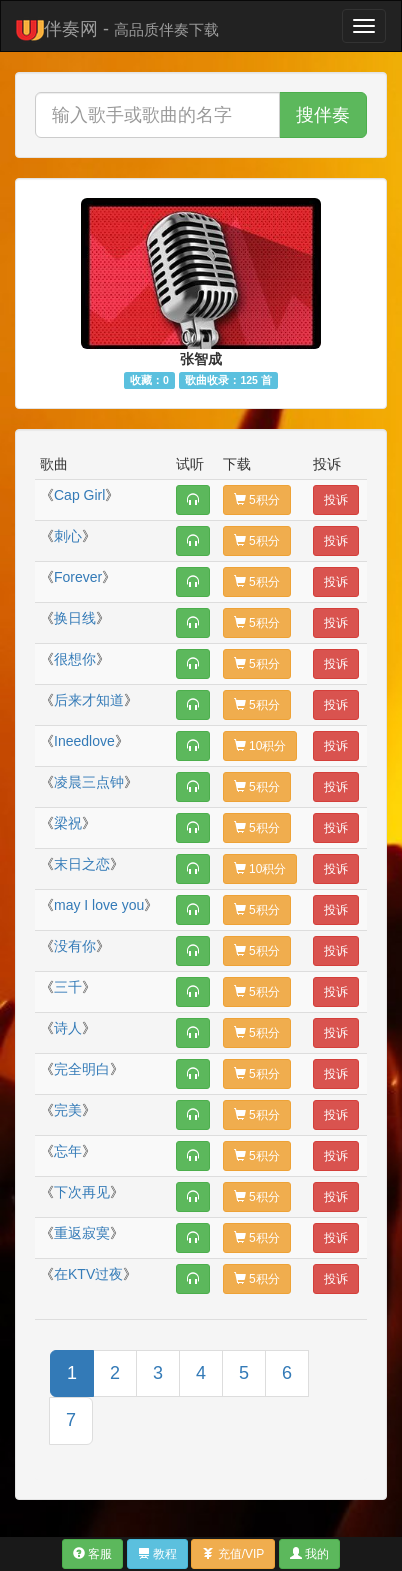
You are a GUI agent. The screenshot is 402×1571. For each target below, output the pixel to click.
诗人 (68, 1028)
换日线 (75, 618)
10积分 (260, 746)
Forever (78, 577)
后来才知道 (89, 700)
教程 (157, 1554)
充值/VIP (233, 1554)
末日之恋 (82, 864)
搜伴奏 (323, 115)
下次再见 (82, 1192)
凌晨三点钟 (89, 782)
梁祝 (68, 823)
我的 (309, 1554)
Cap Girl (79, 495)
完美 (68, 1110)
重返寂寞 (82, 1233)
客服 (92, 1554)
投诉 (336, 500)
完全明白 (82, 1069)
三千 (68, 987)
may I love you (99, 905)
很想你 (75, 659)
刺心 (68, 536)
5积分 (257, 500)
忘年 (68, 1151)
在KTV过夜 (88, 1274)
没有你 (75, 946)
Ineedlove (84, 741)
